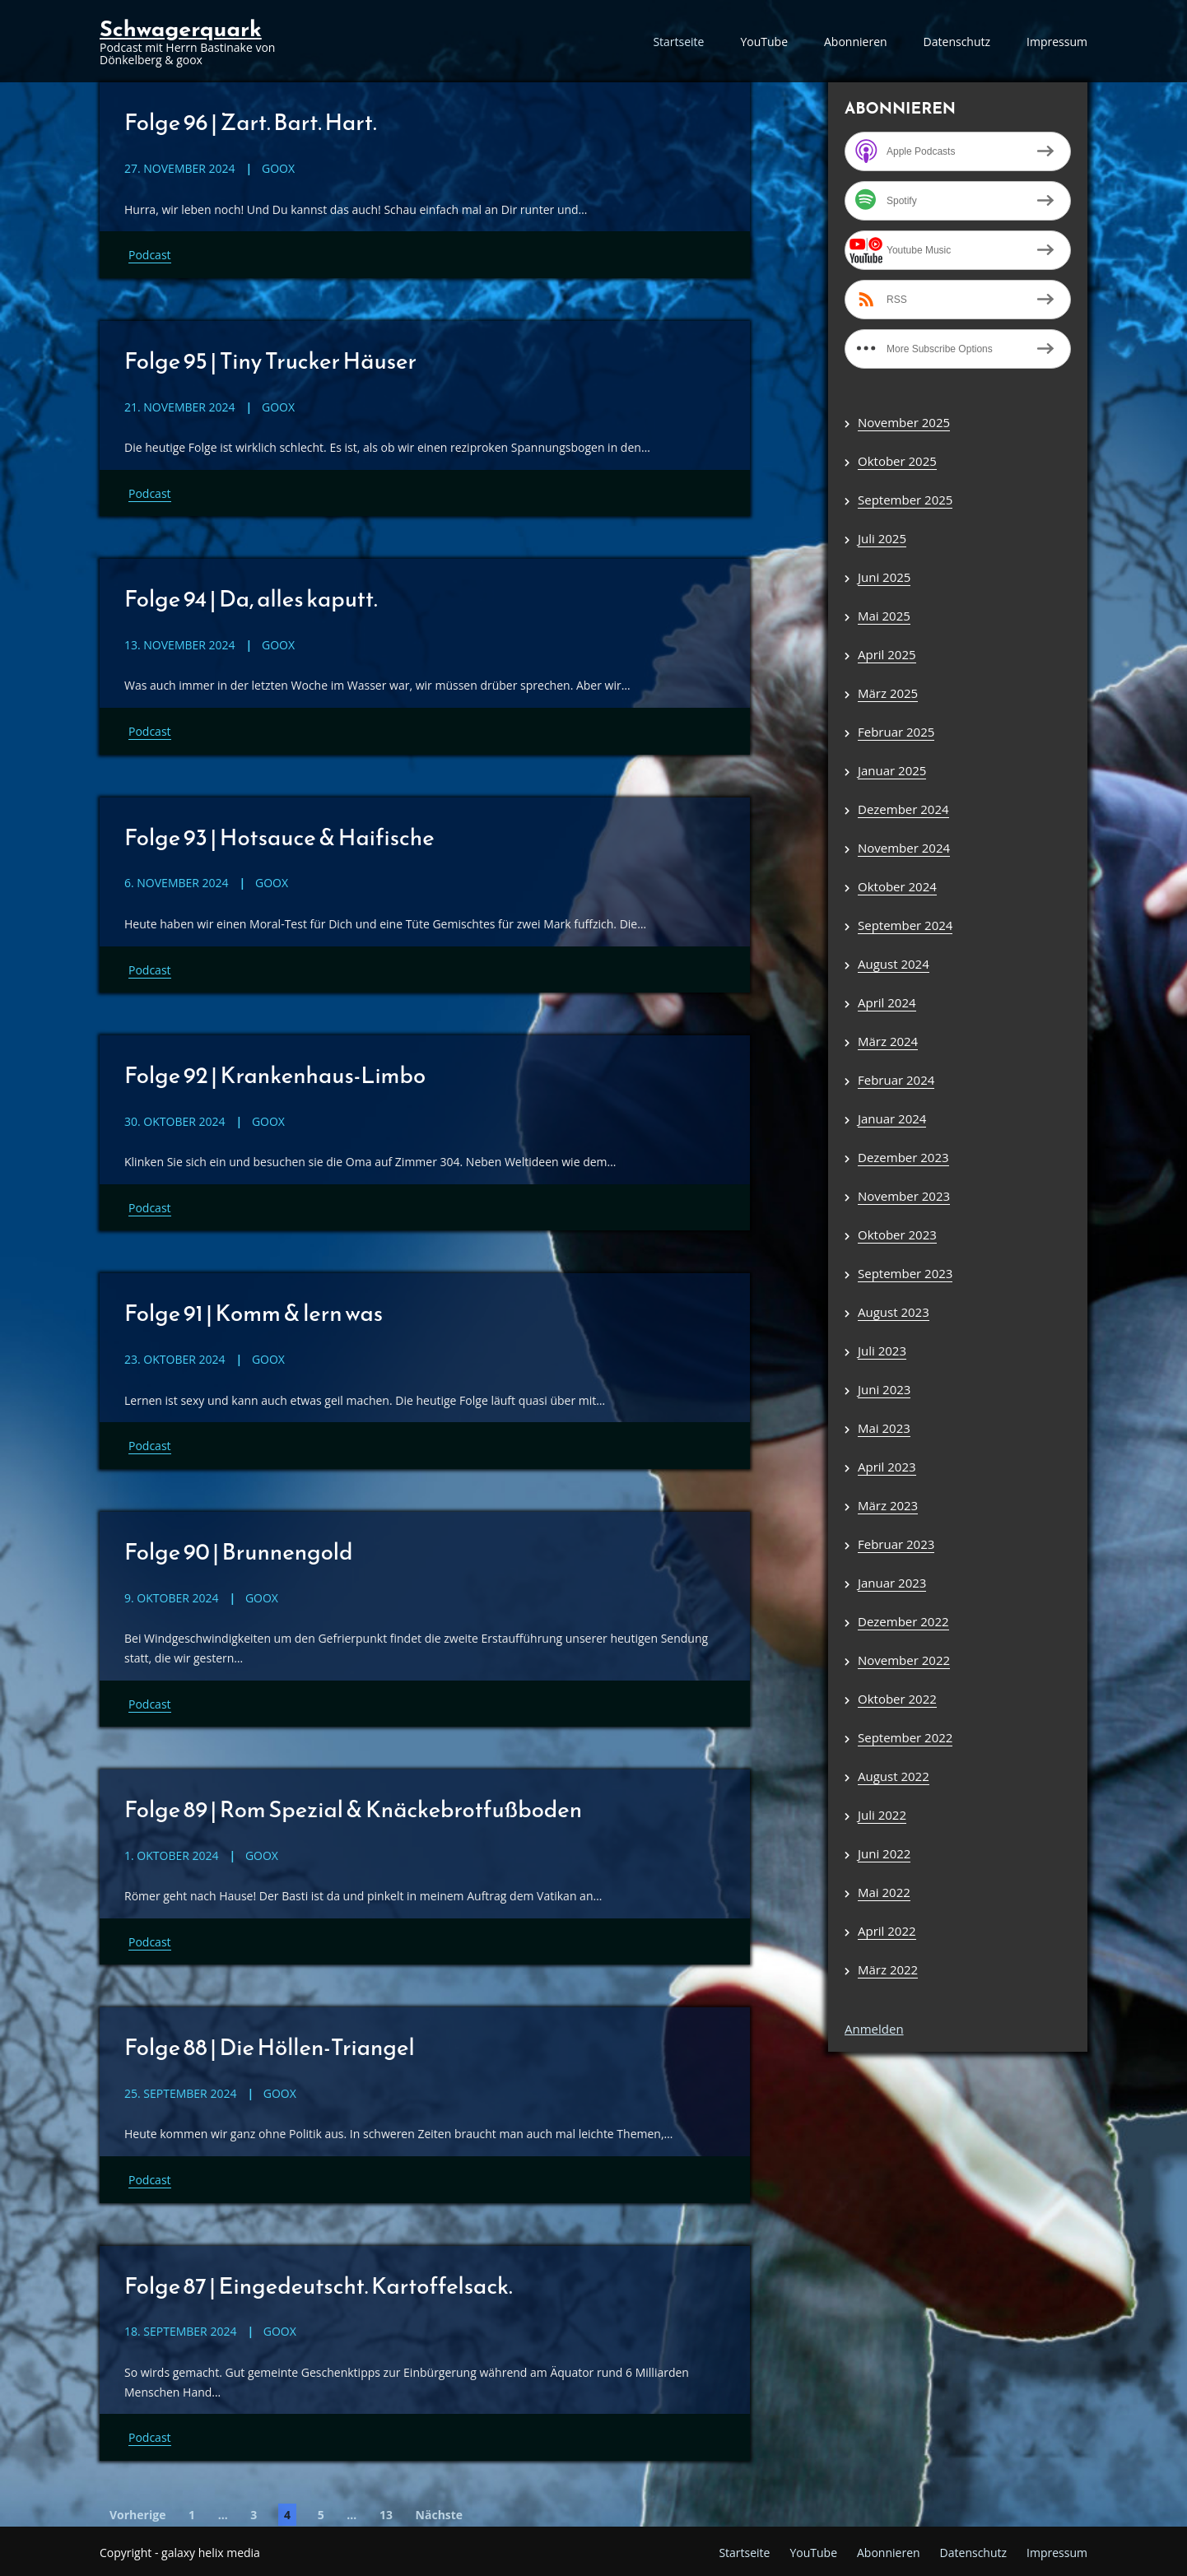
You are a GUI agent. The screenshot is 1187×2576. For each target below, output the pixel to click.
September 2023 (905, 1273)
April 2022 (887, 1931)
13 (386, 2511)
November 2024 (904, 847)
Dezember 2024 (903, 809)
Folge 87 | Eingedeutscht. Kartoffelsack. (321, 2282)
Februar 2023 (896, 1544)
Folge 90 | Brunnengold (240, 1549)
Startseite (678, 41)
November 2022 (904, 1660)
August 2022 (893, 1776)
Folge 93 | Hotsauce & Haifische (282, 835)
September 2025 (905, 499)
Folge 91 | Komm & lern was (255, 1311)
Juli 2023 (882, 1350)
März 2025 (888, 693)
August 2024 (893, 964)
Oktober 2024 (897, 886)
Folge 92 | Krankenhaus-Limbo (277, 1073)
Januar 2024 (892, 1118)
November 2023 (904, 1196)
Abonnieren (855, 41)
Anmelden (874, 2028)
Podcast (149, 255)
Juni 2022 (884, 1853)
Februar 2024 (896, 1080)
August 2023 (893, 1312)
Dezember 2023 (903, 1157)
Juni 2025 (884, 577)
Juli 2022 (882, 1814)
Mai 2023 (884, 1428)
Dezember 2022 (903, 1621)
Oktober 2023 (897, 1234)
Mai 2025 (884, 615)
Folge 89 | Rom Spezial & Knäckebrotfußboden (357, 1806)
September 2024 (905, 925)
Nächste (439, 2511)
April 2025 (887, 654)
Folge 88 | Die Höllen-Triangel (272, 2044)
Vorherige (137, 2511)
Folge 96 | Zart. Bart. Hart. (252, 122)
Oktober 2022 (897, 1698)
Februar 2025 (896, 731)
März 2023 (888, 1505)
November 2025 (904, 422)
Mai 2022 (884, 1892)
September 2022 (905, 1737)
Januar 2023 (892, 1582)
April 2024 (887, 1002)
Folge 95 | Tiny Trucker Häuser (272, 359)
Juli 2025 (882, 538)
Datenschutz (957, 41)
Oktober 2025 (897, 461)
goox (278, 168)
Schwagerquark (181, 28)
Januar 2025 (892, 770)
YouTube (764, 41)
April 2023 (887, 1466)
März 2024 (888, 1041)
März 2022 (888, 1969)
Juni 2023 (884, 1389)
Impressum (1056, 41)
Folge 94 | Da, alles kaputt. (253, 597)
